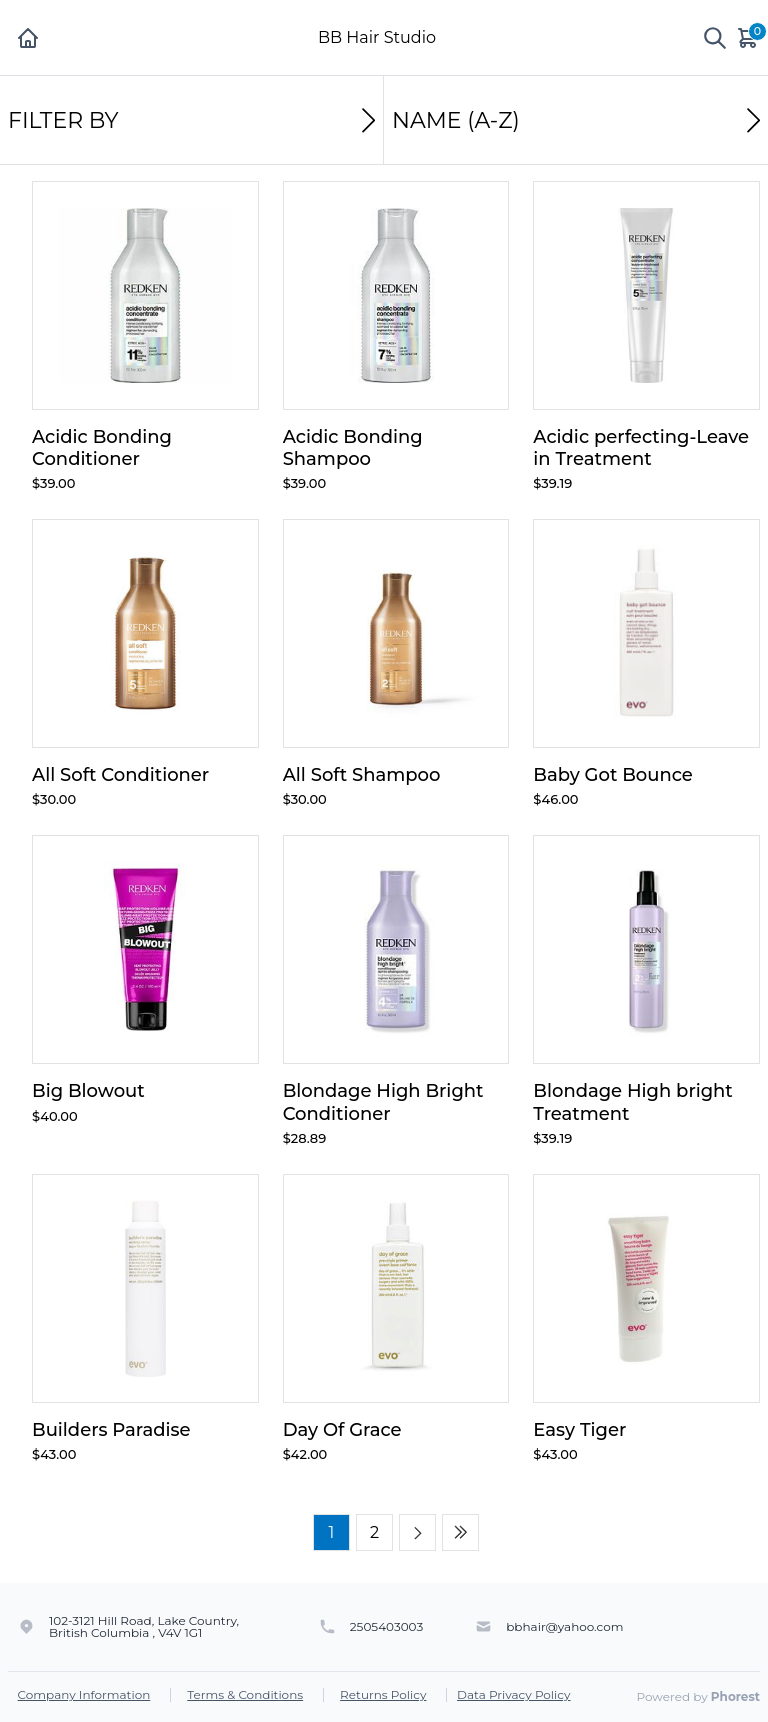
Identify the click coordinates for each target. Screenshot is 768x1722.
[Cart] (749, 37)
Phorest (735, 1696)
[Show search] (715, 38)
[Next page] (417, 1532)
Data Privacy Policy (514, 1694)
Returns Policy (383, 1694)
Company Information (84, 1694)
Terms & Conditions (245, 1694)
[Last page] (460, 1532)
